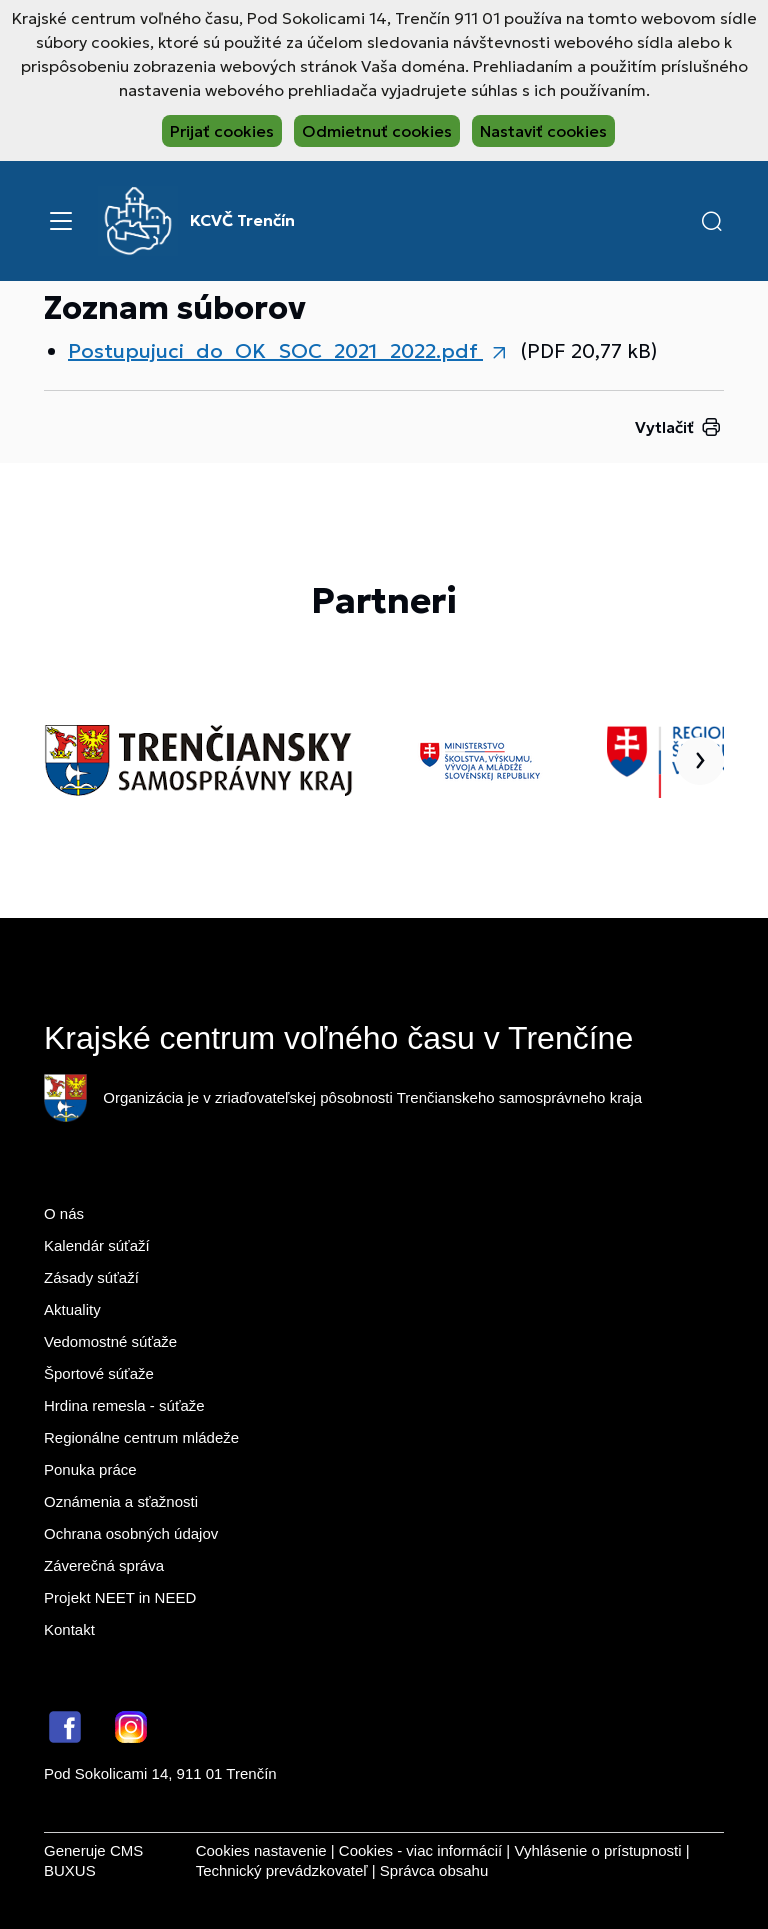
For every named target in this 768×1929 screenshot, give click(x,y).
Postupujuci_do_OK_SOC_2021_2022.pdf (275, 351)
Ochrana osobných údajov (131, 1533)
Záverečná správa (104, 1565)
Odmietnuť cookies (377, 131)
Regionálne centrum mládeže (141, 1437)
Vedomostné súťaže (110, 1341)
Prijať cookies (222, 131)
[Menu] (61, 221)
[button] (712, 221)
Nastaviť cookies (543, 131)
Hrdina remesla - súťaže (124, 1405)
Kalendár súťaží (97, 1245)
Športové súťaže (99, 1373)
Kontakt (69, 1629)
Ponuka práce (90, 1469)
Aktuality (72, 1309)
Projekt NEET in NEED (120, 1597)
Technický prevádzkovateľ (282, 1870)
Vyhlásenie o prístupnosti (597, 1850)
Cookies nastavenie (261, 1850)
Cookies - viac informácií (420, 1850)
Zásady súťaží (91, 1277)
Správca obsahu (434, 1870)
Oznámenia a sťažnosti (121, 1501)
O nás (64, 1213)
